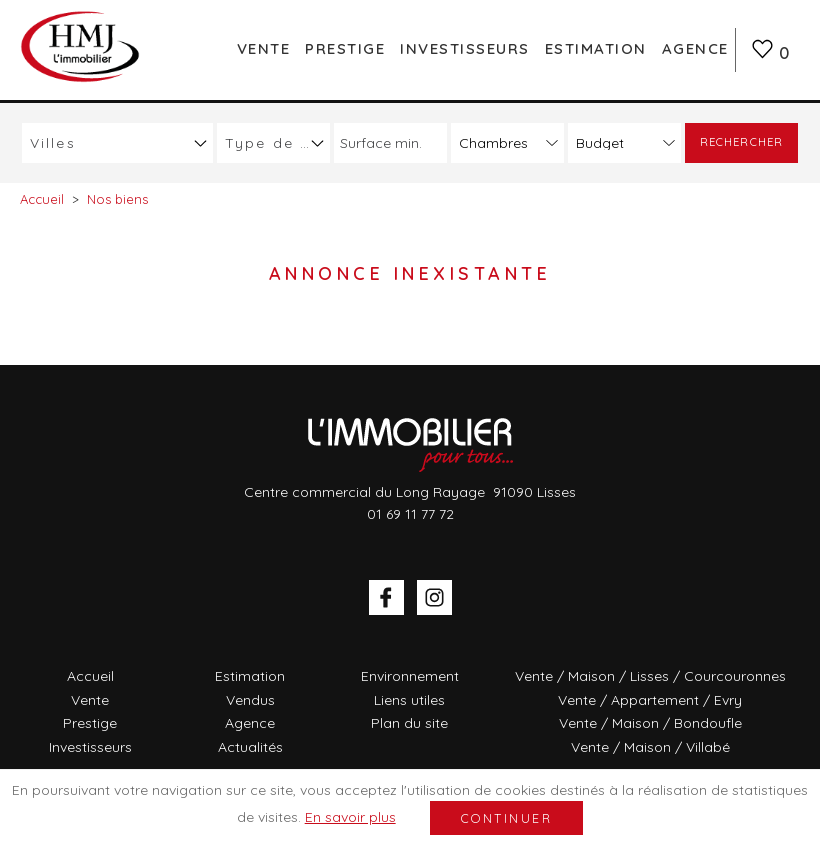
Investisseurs (465, 48)
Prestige (345, 48)
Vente (264, 48)
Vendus (250, 700)
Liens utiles (409, 700)
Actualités (250, 747)
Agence (695, 48)
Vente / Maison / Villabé (650, 747)
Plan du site (409, 723)
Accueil (90, 676)
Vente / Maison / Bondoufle (650, 723)
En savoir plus (350, 817)
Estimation (596, 48)
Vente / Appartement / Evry (650, 700)
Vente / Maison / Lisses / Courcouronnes (650, 676)
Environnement (410, 676)
